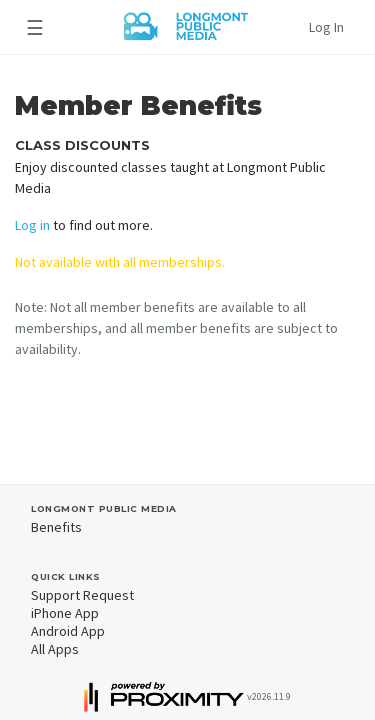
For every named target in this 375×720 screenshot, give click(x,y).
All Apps (55, 649)
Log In (326, 27)
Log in (32, 225)
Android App (68, 631)
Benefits (56, 527)
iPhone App (65, 613)
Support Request (82, 595)
